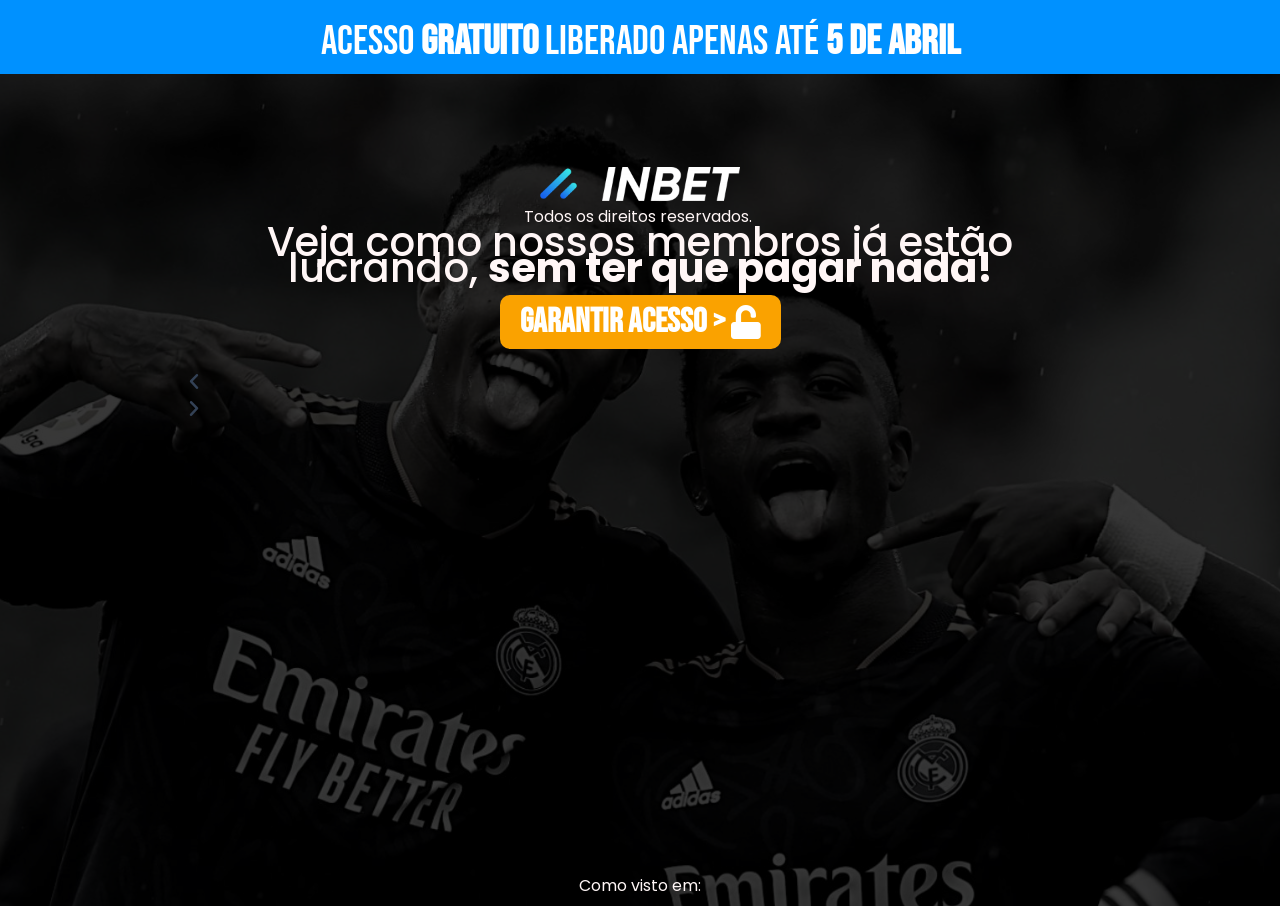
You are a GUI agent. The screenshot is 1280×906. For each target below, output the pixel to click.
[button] (640, 382)
